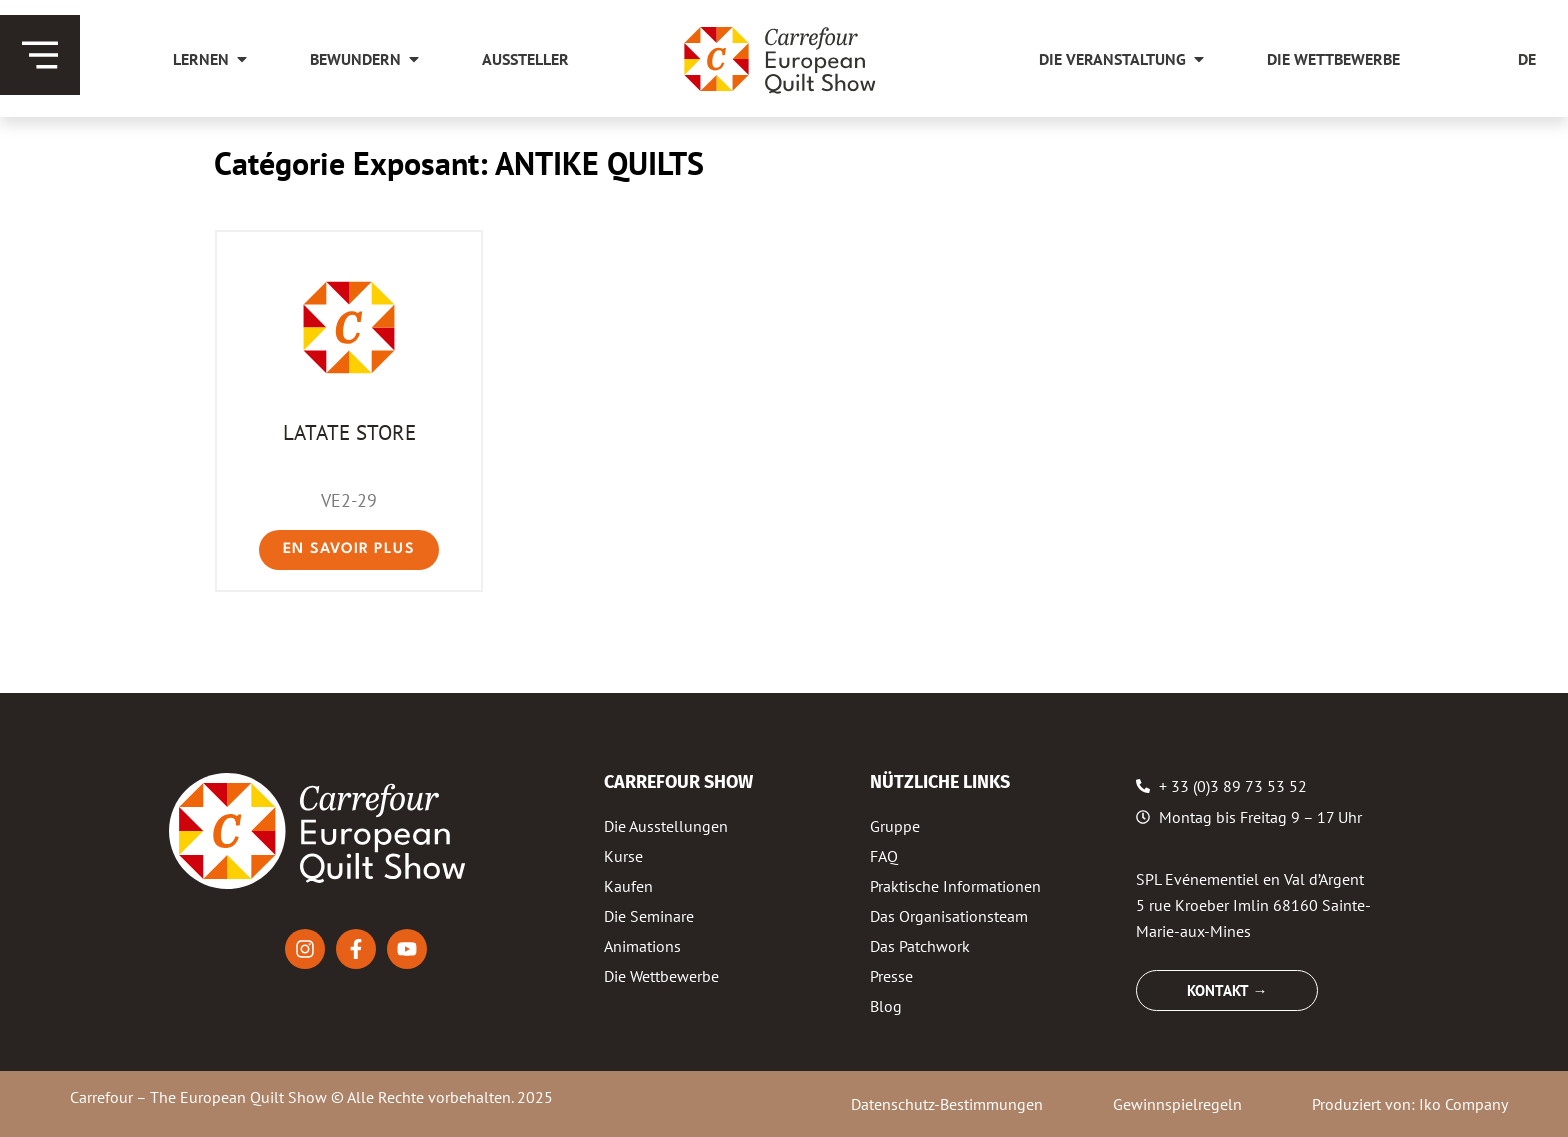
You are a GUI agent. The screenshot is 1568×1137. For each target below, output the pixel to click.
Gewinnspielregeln (1177, 1104)
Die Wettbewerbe (661, 976)
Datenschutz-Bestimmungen (947, 1104)
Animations (642, 946)
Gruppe (895, 826)
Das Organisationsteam (949, 916)
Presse (891, 976)
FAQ (884, 856)
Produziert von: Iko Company (1410, 1104)
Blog (886, 1006)
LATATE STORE (349, 432)
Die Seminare (649, 916)
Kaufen (628, 886)
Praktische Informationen (955, 886)
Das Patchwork (920, 946)
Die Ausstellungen (666, 826)
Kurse (623, 856)
